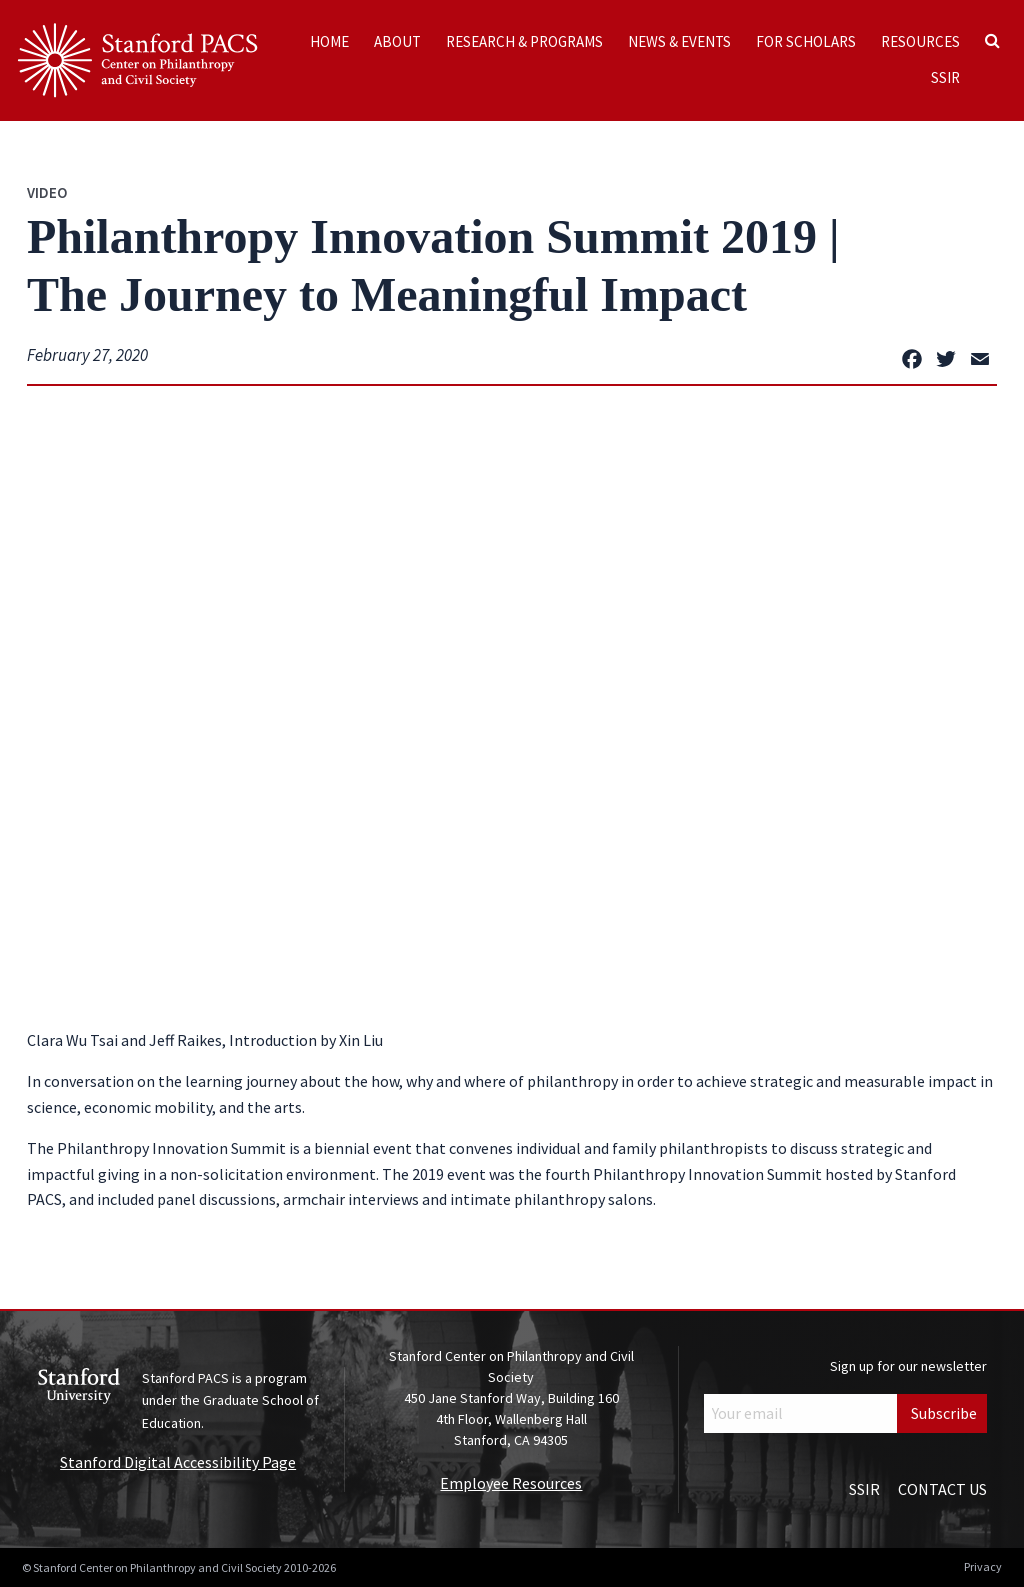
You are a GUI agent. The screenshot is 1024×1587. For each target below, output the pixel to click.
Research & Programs (524, 41)
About (397, 41)
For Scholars (806, 41)
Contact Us (942, 1489)
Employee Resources (511, 1483)
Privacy (983, 1566)
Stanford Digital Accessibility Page (178, 1462)
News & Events (679, 41)
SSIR (945, 77)
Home (329, 41)
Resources (920, 41)
